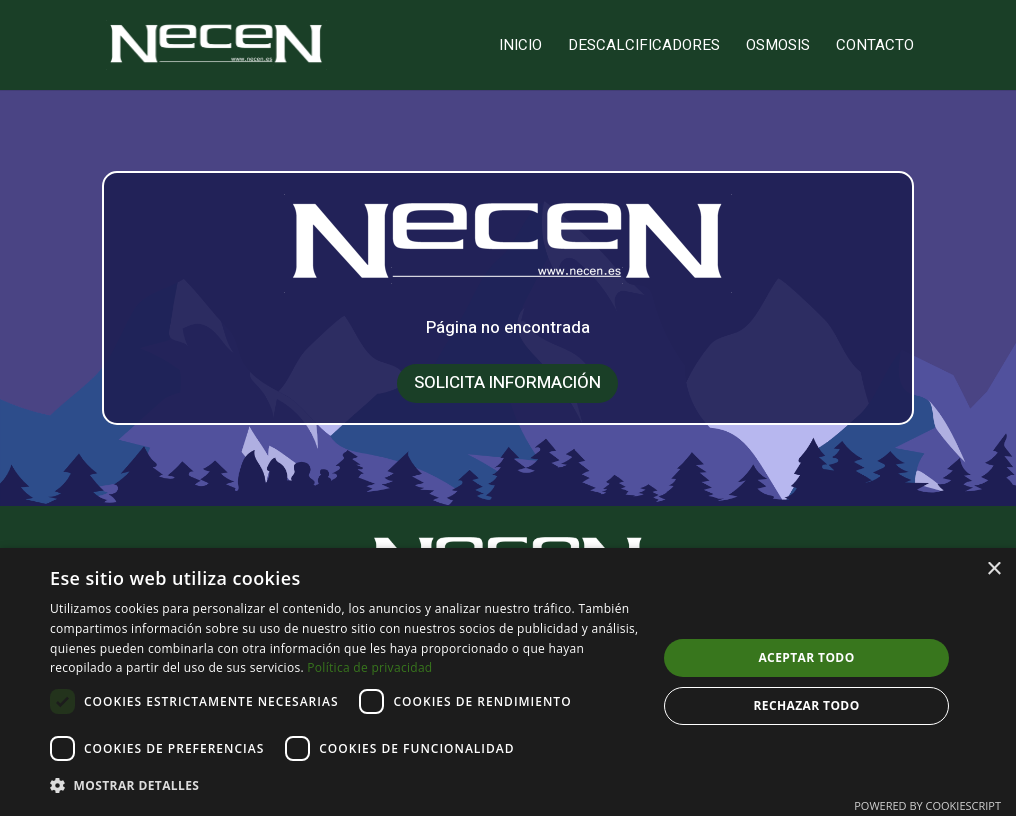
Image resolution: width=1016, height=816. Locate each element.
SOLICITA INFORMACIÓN (507, 380)
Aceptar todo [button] (806, 657)
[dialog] (508, 682)
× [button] (993, 569)
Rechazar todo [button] (806, 705)
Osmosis (778, 47)
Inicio (520, 47)
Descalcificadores (644, 47)
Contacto (875, 47)
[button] (344, 786)
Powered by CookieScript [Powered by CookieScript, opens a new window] (927, 805)
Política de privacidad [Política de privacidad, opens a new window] (369, 667)
